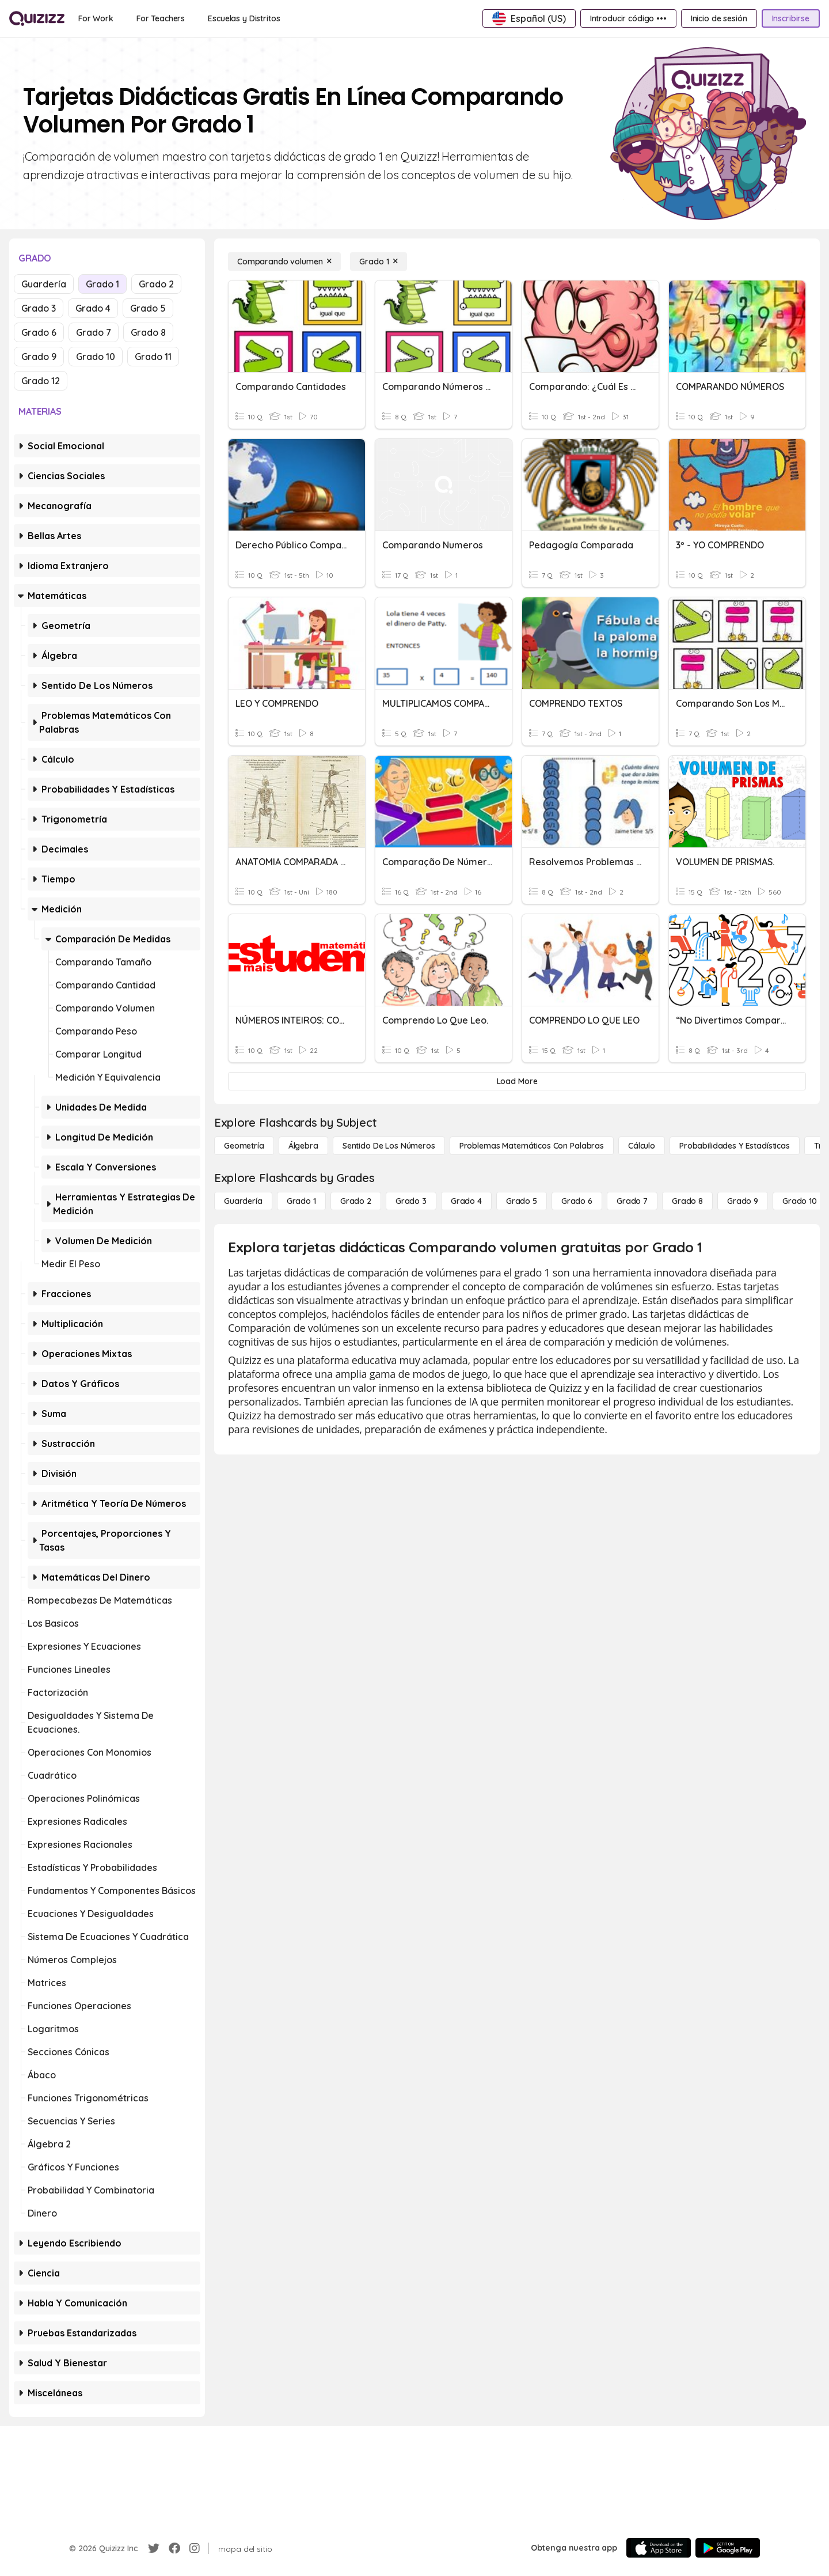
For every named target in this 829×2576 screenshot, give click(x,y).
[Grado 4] (466, 1201)
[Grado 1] (378, 261)
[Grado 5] (521, 1201)
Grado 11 (153, 356)
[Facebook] (174, 2548)
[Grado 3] (411, 1201)
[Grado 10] (800, 1201)
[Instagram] (194, 2548)
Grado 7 (93, 332)
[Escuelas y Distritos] (244, 18)
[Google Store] (727, 2548)
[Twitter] (153, 2548)
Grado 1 (102, 284)
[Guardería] (243, 1201)
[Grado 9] (742, 1201)
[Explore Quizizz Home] (36, 18)
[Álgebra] (303, 1146)
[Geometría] (244, 1146)
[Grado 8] (687, 1201)
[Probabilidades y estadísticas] (735, 1146)
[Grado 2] (355, 1201)
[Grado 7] (632, 1201)
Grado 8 (148, 332)
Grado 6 (38, 332)
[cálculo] (641, 1146)
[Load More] (517, 1081)
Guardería (43, 284)
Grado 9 (38, 356)
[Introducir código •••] (628, 18)
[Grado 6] (577, 1201)
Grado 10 (95, 356)
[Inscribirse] (791, 18)
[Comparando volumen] (284, 261)
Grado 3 (38, 308)
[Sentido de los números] (389, 1146)
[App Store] (658, 2548)
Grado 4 (93, 308)
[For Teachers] (160, 18)
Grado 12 (40, 381)
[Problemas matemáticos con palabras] (532, 1146)
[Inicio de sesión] (719, 18)
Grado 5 (148, 308)
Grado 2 (156, 284)
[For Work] (96, 18)
